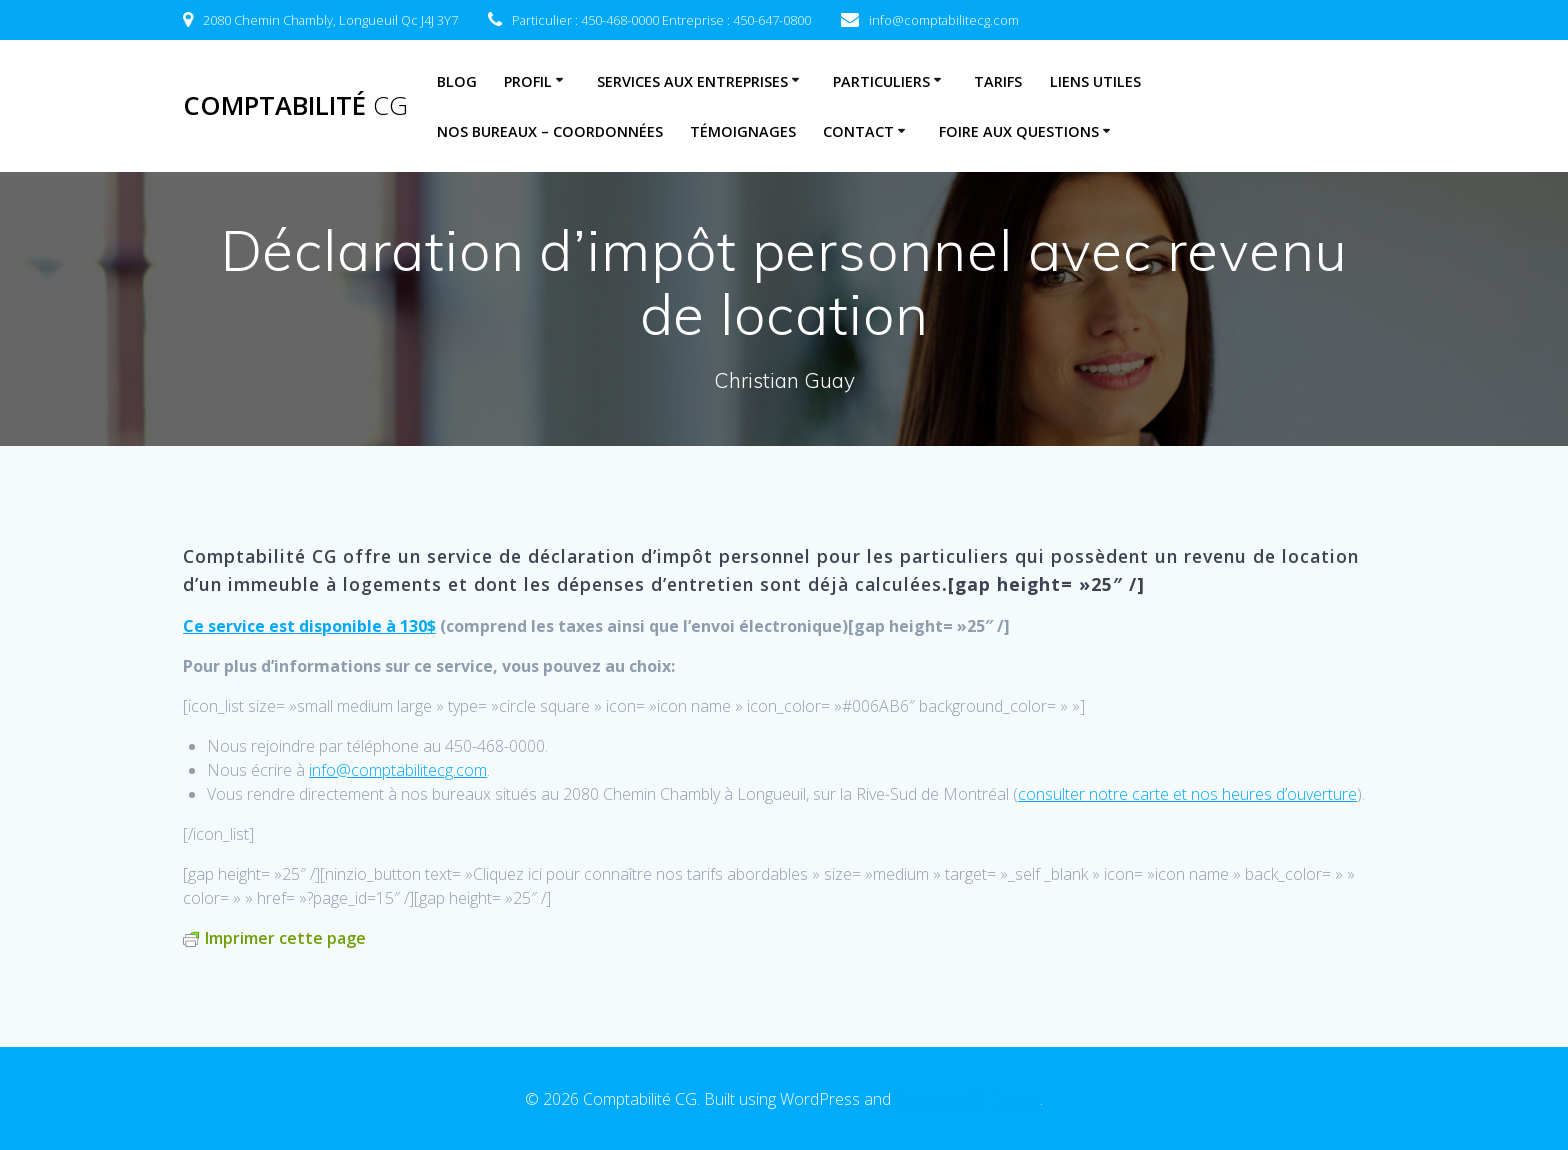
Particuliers (881, 81)
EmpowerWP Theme (967, 1099)
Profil (528, 81)
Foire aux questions (1019, 131)
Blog (457, 81)
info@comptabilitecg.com (398, 770)
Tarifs (998, 81)
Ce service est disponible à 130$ (309, 626)
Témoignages (743, 131)
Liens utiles (1095, 81)
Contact (858, 131)
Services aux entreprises (692, 81)
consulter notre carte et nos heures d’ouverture (1187, 794)
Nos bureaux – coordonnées (550, 131)
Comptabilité (295, 106)
